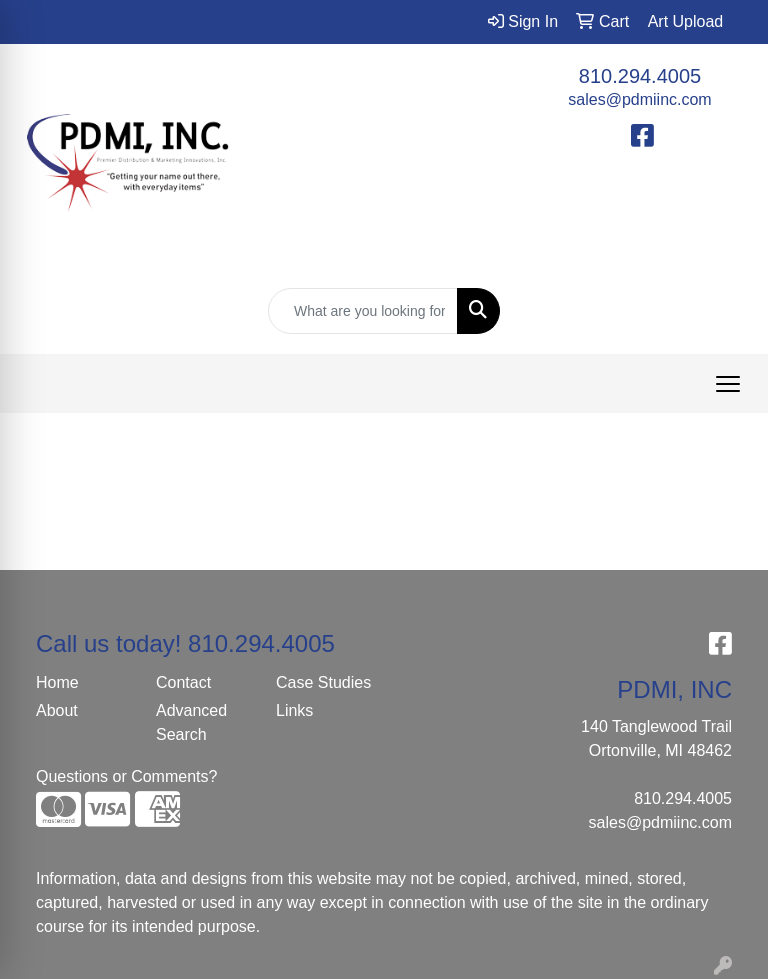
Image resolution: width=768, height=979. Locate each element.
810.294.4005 (640, 76)
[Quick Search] (363, 311)
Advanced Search (191, 722)
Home (57, 682)
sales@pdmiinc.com (639, 99)
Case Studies (323, 682)
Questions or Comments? (126, 776)
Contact (183, 682)
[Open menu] (728, 384)
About (57, 710)
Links (294, 710)
